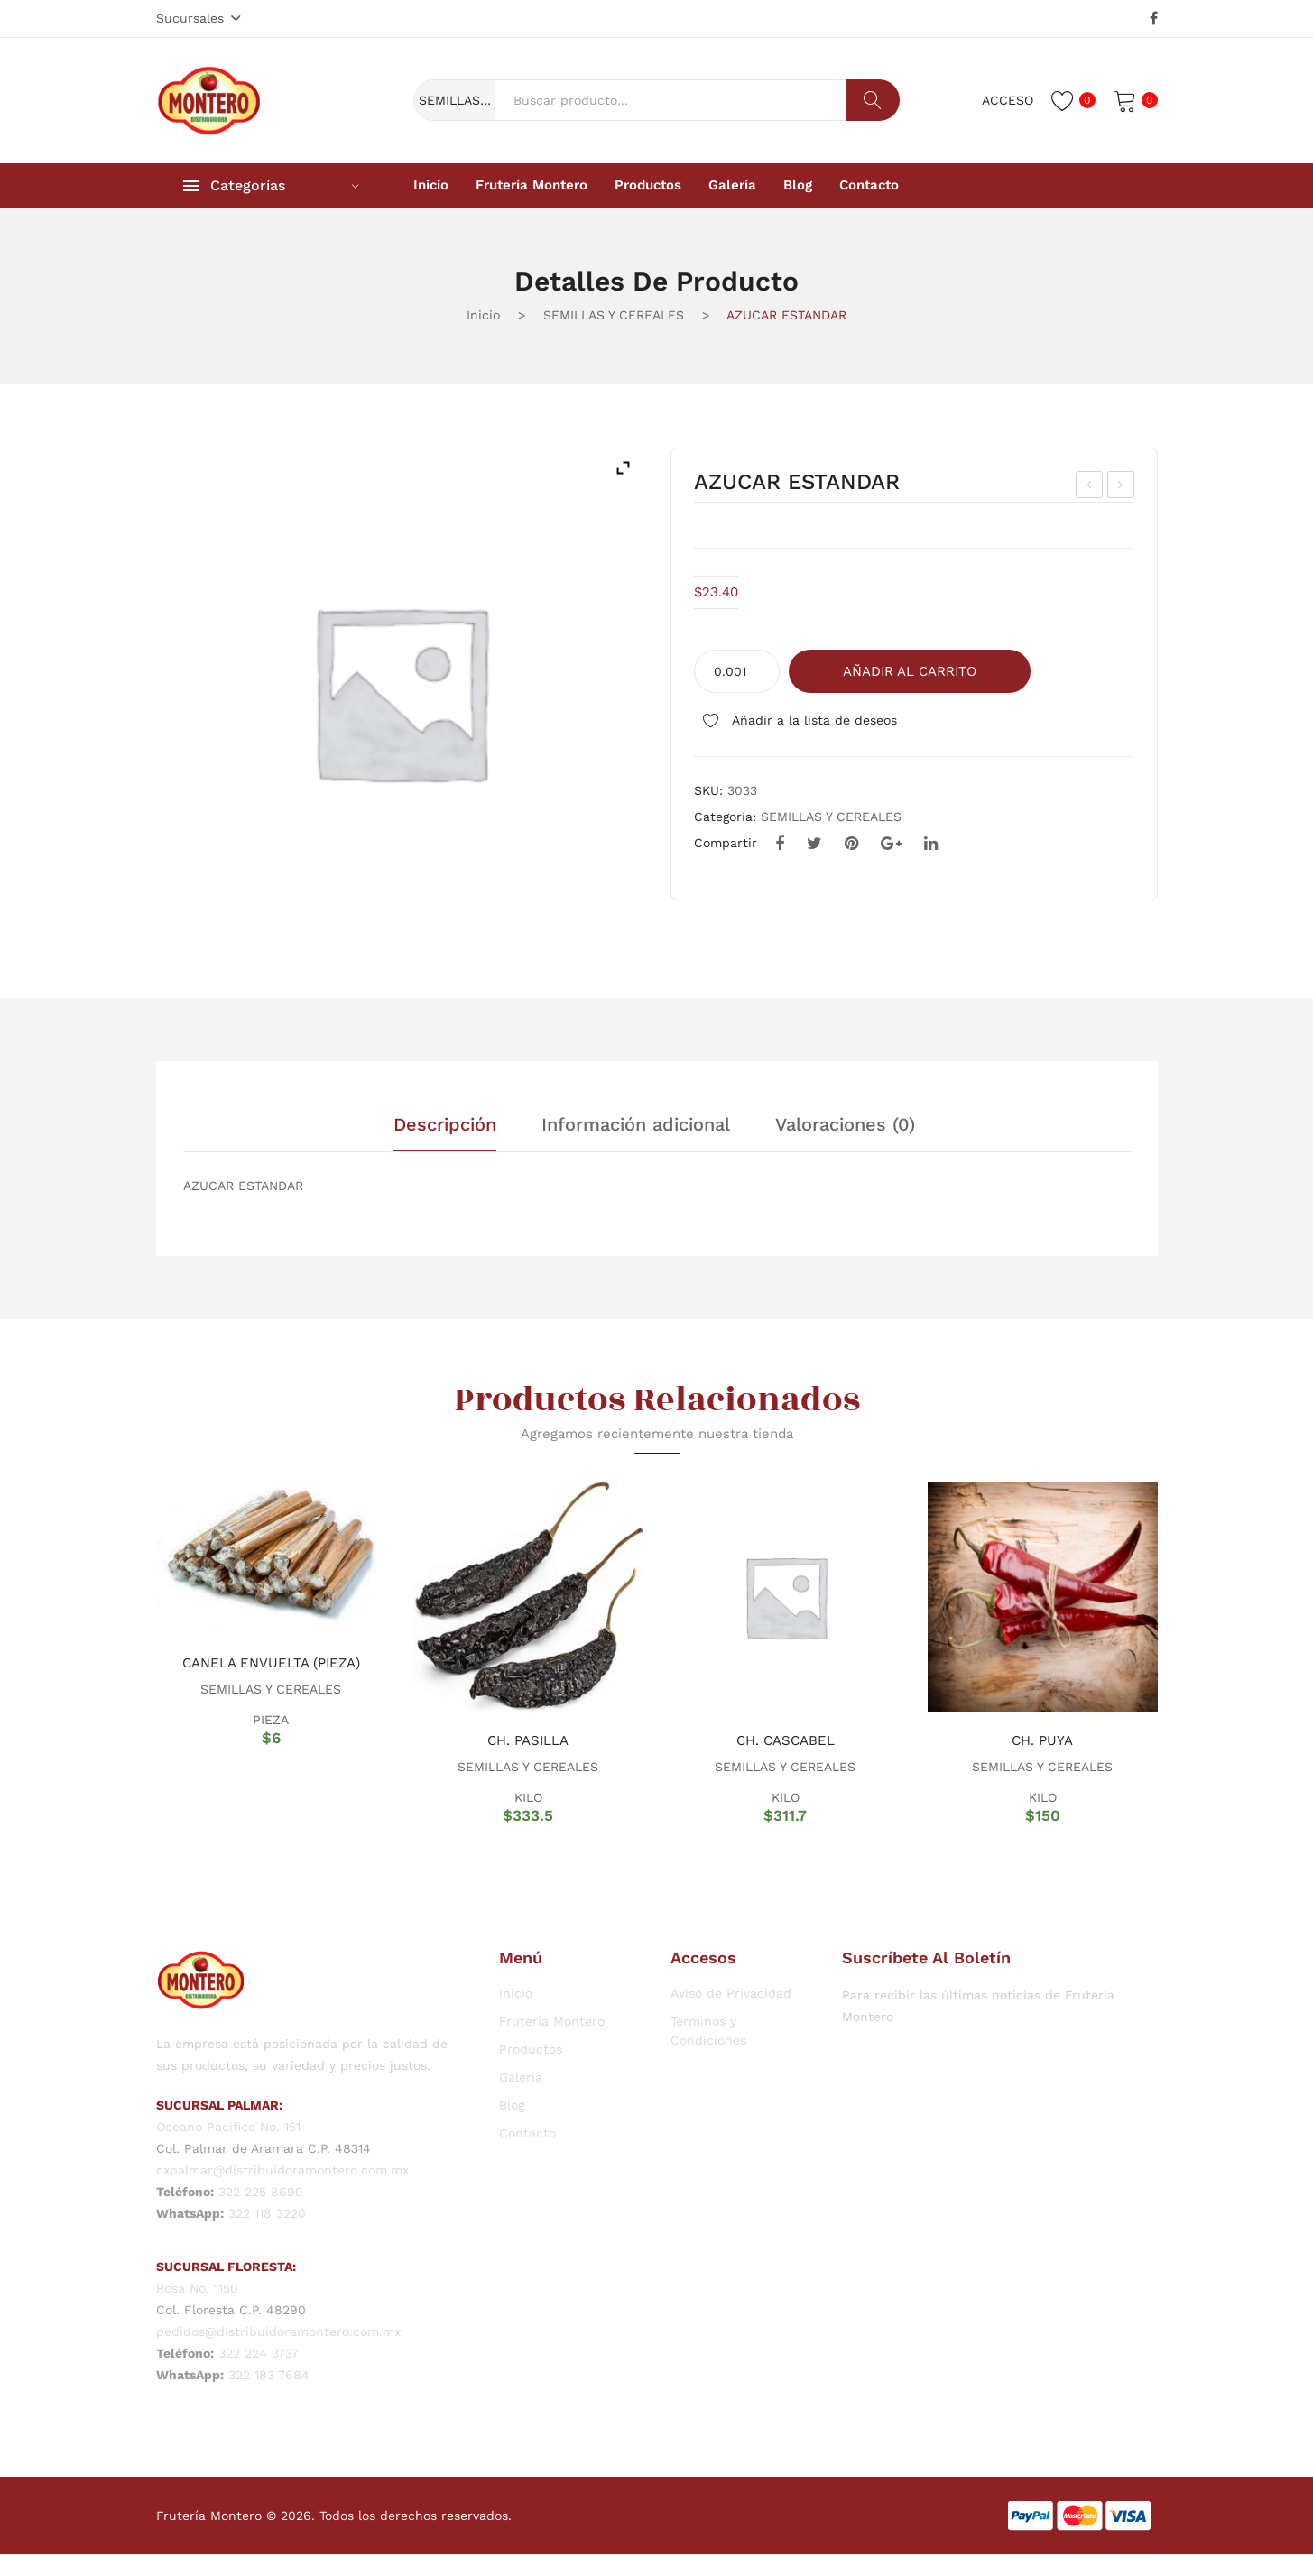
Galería (520, 2077)
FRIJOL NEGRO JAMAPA (1090, 487)
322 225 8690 (260, 2191)
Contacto (527, 2133)
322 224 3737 (258, 2353)
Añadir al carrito (909, 671)
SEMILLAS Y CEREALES (613, 315)
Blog (511, 2105)
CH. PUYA (1042, 1740)
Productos (530, 2049)
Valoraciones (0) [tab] (845, 1125)
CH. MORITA (1122, 487)
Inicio (483, 315)
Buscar (873, 100)
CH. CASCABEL (785, 1740)
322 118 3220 (267, 2213)
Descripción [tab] (444, 1125)
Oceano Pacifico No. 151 (228, 2126)
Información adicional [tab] (635, 1125)
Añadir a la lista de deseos (812, 720)
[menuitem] (430, 185)
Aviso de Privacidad (730, 1993)
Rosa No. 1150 (197, 2288)
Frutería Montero (552, 2021)
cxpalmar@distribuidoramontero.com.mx (282, 2170)
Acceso (1007, 100)
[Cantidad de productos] (737, 671)
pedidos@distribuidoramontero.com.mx (278, 2331)
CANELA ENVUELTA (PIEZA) (271, 1663)
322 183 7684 (269, 2375)
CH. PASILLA (528, 1740)
